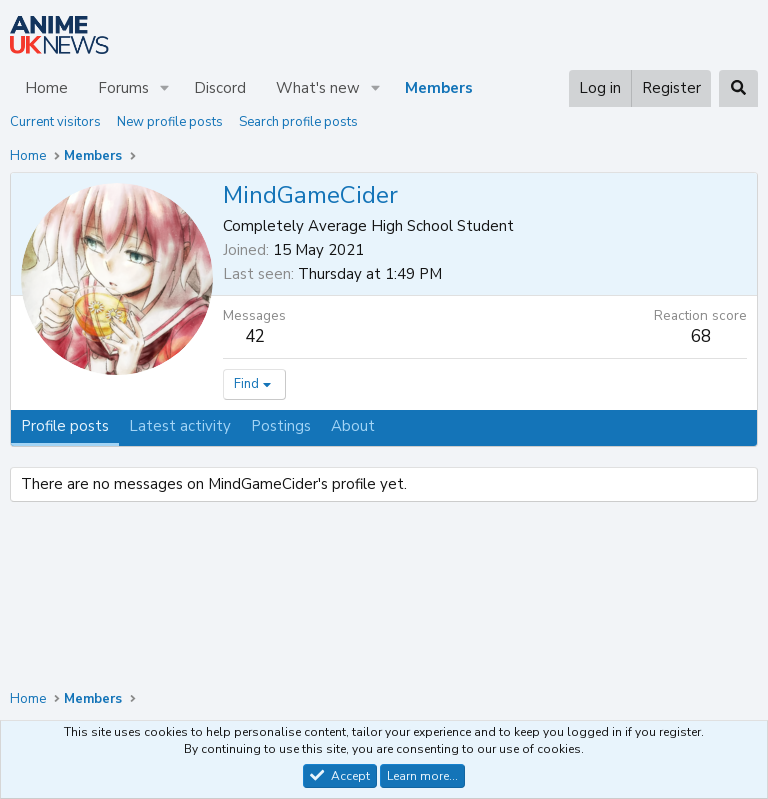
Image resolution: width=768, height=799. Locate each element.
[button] (165, 88)
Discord (220, 88)
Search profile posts (298, 122)
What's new (318, 88)
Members (439, 88)
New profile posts (170, 122)
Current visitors (55, 122)
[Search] (738, 88)
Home (46, 88)
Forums (123, 88)
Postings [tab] (281, 426)
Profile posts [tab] (65, 426)
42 (255, 336)
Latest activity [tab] (180, 426)
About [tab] (353, 426)
